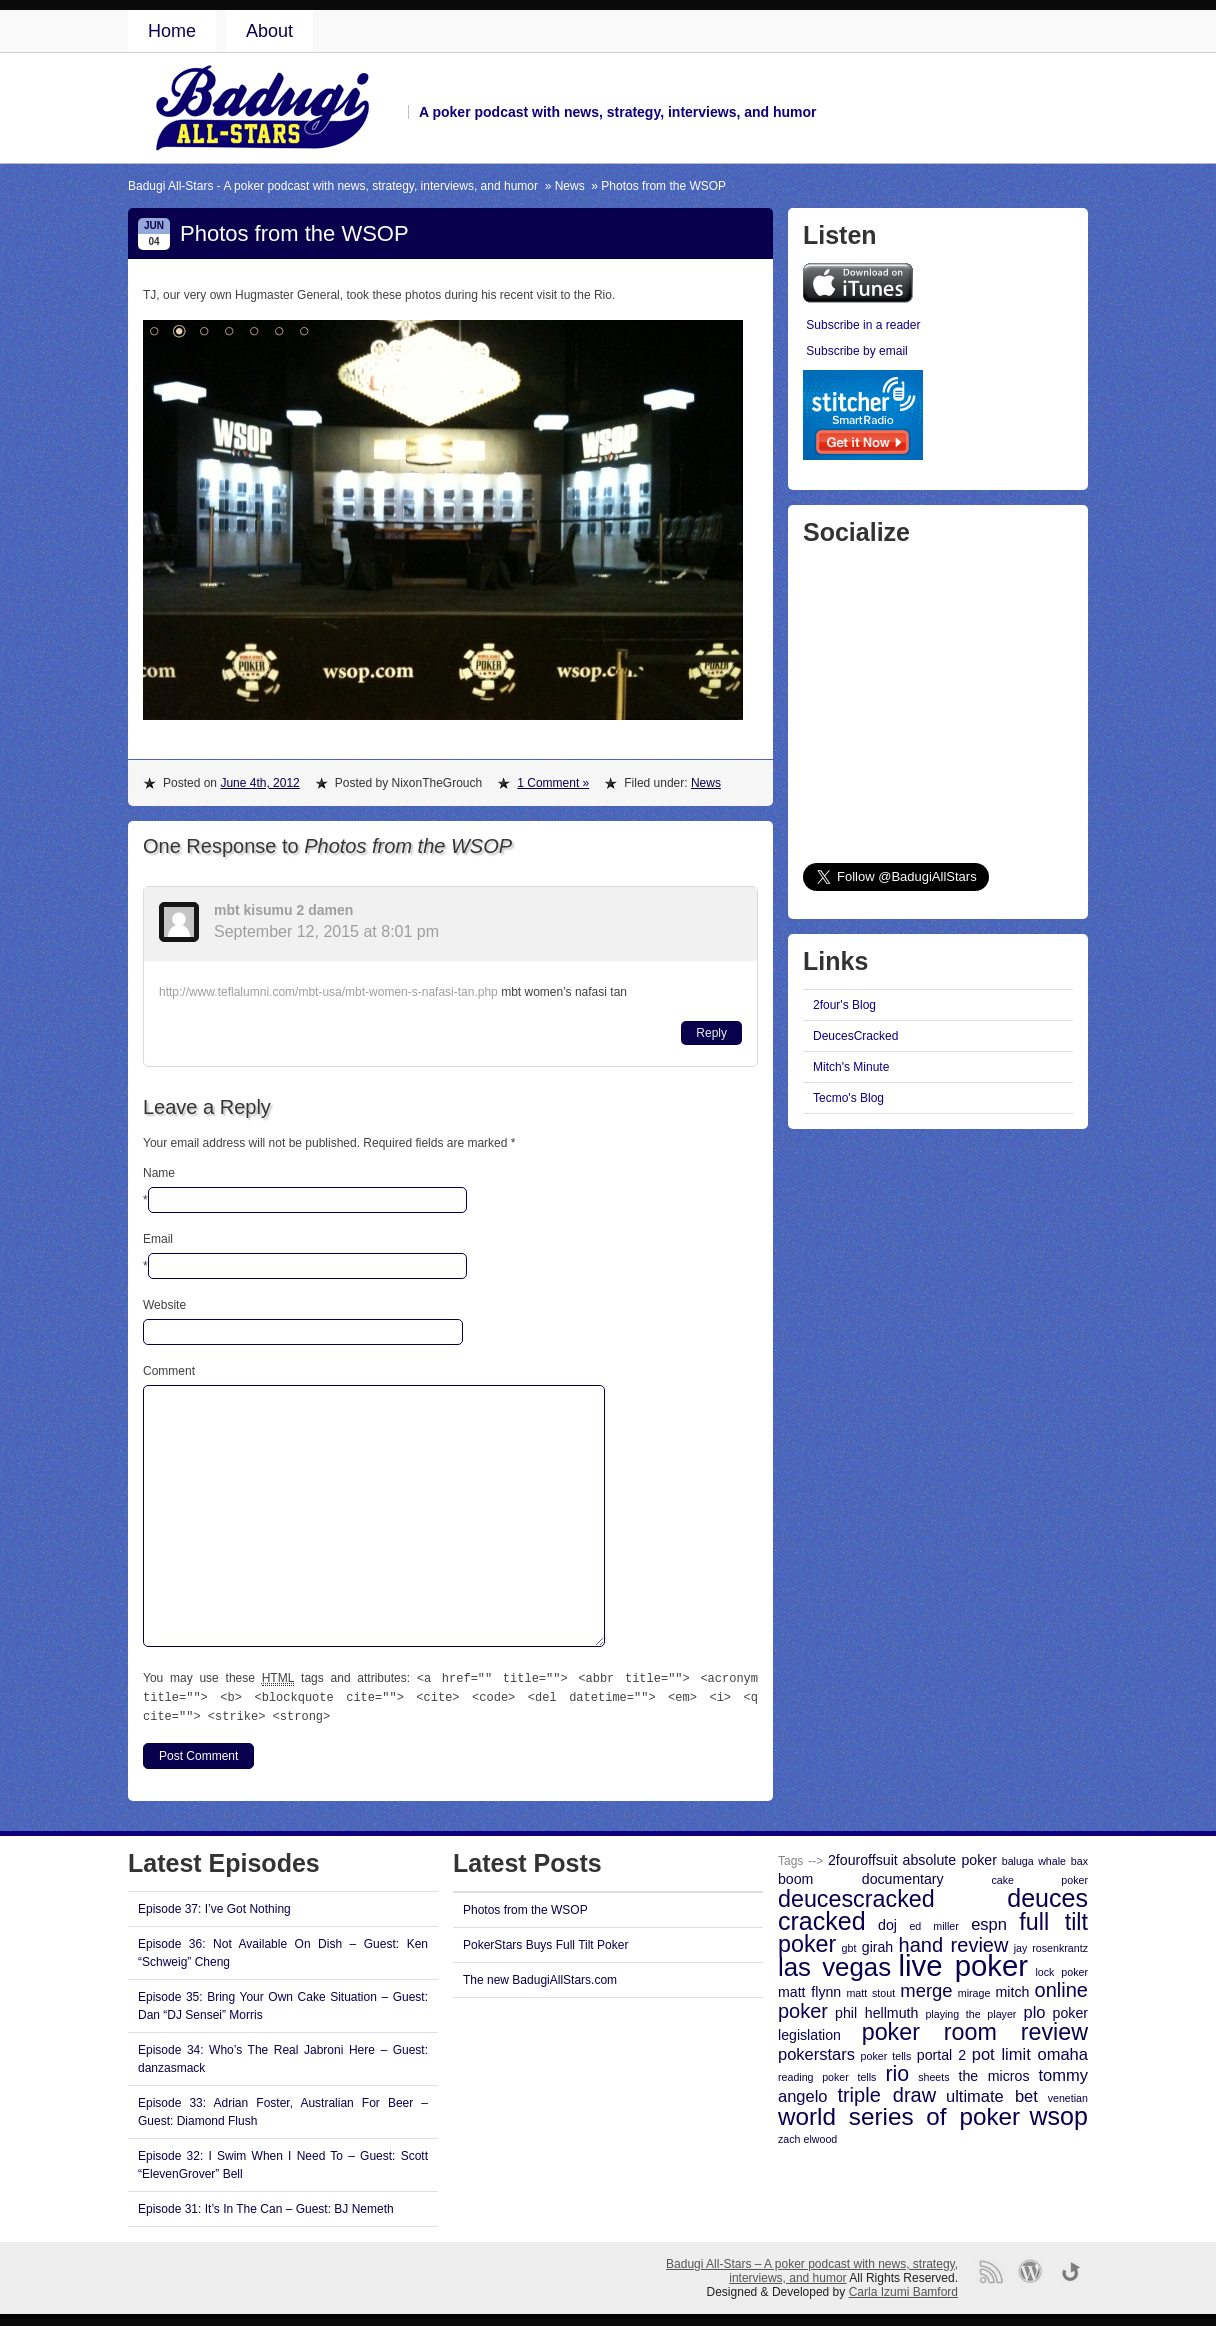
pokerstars (816, 2051)
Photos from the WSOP (525, 1907)
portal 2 (941, 2052)
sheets (933, 2074)
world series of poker (899, 2113)
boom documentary (861, 1876)
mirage (974, 1990)
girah (877, 1944)
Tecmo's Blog (848, 1098)
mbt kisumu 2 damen (283, 910)
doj (887, 1922)
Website (164, 1305)
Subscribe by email (856, 351)
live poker (964, 1962)
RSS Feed (990, 2268)
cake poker (1039, 1877)
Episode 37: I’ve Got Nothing (214, 1906)
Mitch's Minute (851, 1067)
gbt (849, 1945)
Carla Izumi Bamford (903, 2289)
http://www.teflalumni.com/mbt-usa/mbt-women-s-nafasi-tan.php (328, 992)
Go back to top (1070, 2268)
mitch (1013, 1989)
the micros (994, 2073)
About (269, 31)
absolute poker (950, 1857)
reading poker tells (827, 2074)
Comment (169, 1371)
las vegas (834, 1964)
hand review (954, 1942)
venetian (1068, 2095)
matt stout (870, 1990)
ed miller (933, 1923)
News (570, 186)
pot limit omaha (1030, 2051)
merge (926, 1987)
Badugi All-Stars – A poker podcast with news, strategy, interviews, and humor (812, 2268)
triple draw (886, 2092)
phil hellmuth (876, 2010)
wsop (1059, 2113)
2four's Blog (844, 1005)
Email (158, 1239)
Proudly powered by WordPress (1030, 2268)
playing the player (970, 2011)
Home (172, 31)
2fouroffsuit (863, 1857)
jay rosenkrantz (1051, 1945)
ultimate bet (992, 2093)
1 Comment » (553, 783)
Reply (711, 1033)
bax (1079, 1858)
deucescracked (856, 1896)
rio (897, 2071)
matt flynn (809, 1989)
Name (159, 1173)
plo (1034, 2009)
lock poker (1061, 1969)
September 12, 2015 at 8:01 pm (326, 931)
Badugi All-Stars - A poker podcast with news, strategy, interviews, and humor (333, 186)
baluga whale (1034, 1858)
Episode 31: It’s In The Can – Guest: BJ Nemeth (266, 2206)
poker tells (886, 2053)
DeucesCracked (855, 1036)
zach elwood (807, 2136)
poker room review (975, 2029)
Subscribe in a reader (863, 325)
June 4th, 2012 (259, 783)
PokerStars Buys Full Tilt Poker (545, 1942)
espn (989, 1921)
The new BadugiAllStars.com (540, 1977)
